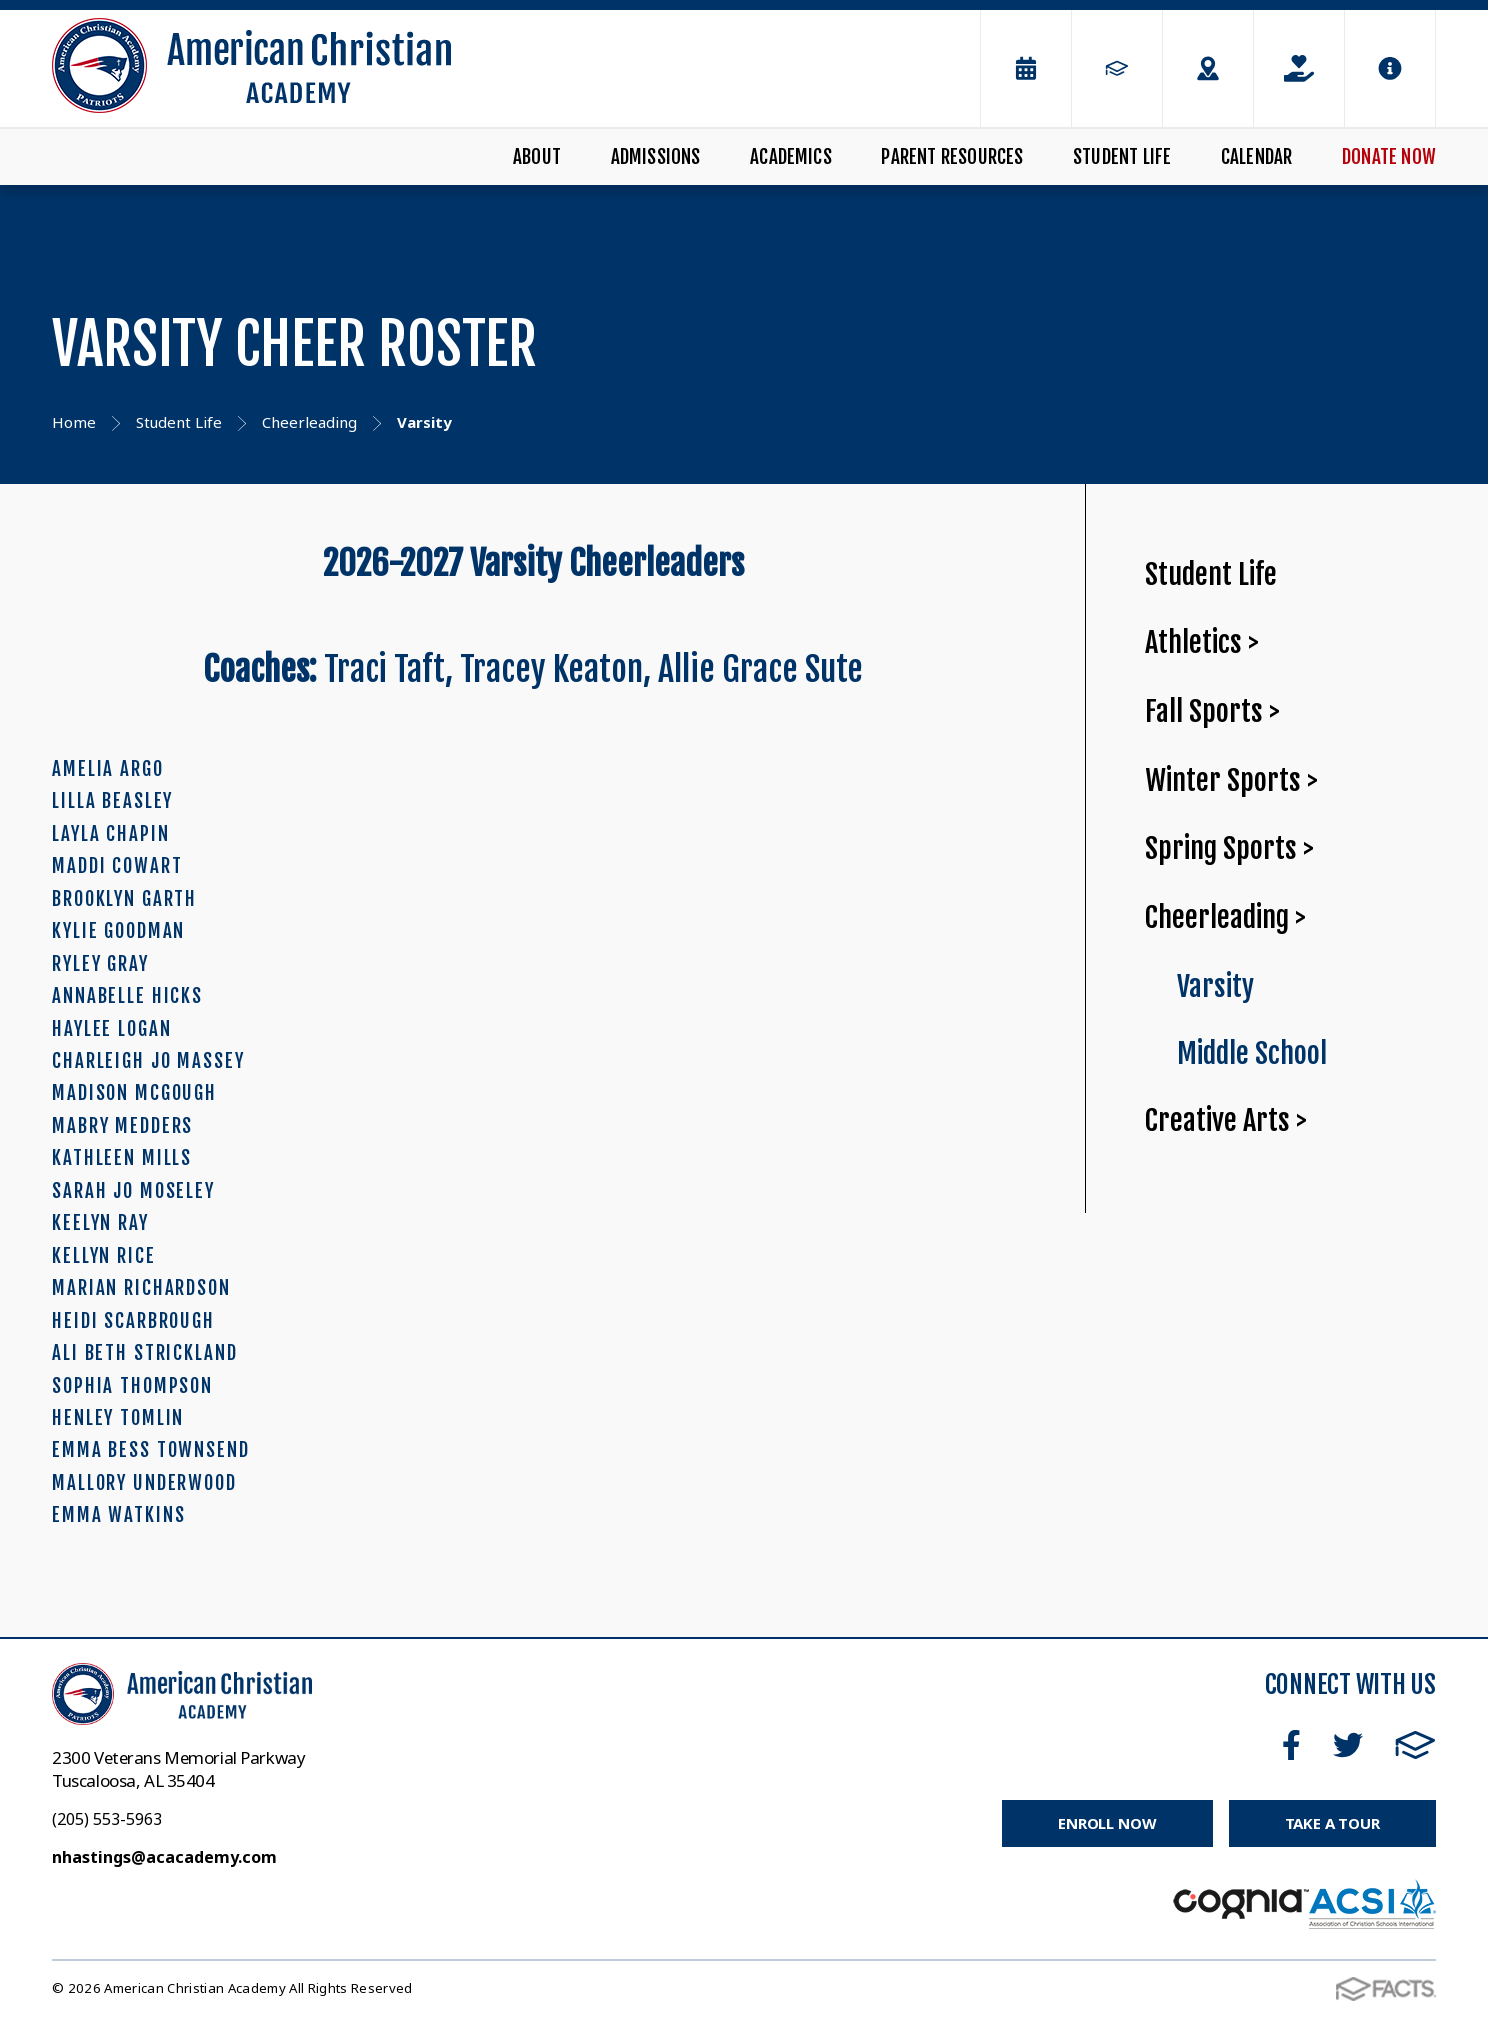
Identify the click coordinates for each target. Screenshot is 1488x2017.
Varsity (1215, 986)
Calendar (1257, 157)
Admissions (656, 157)
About (537, 157)
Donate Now (1389, 157)
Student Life (1122, 157)
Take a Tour (1332, 1823)
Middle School (1252, 1053)
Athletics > (1202, 642)
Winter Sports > (1231, 780)
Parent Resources (952, 157)
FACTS (1415, 1745)
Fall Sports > (1212, 711)
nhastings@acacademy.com (164, 1857)
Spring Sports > (1229, 848)
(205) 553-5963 (107, 1819)
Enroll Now (1107, 1823)
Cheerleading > (1225, 917)
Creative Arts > (1226, 1120)
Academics (791, 157)
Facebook (1291, 1745)
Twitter (1348, 1745)
